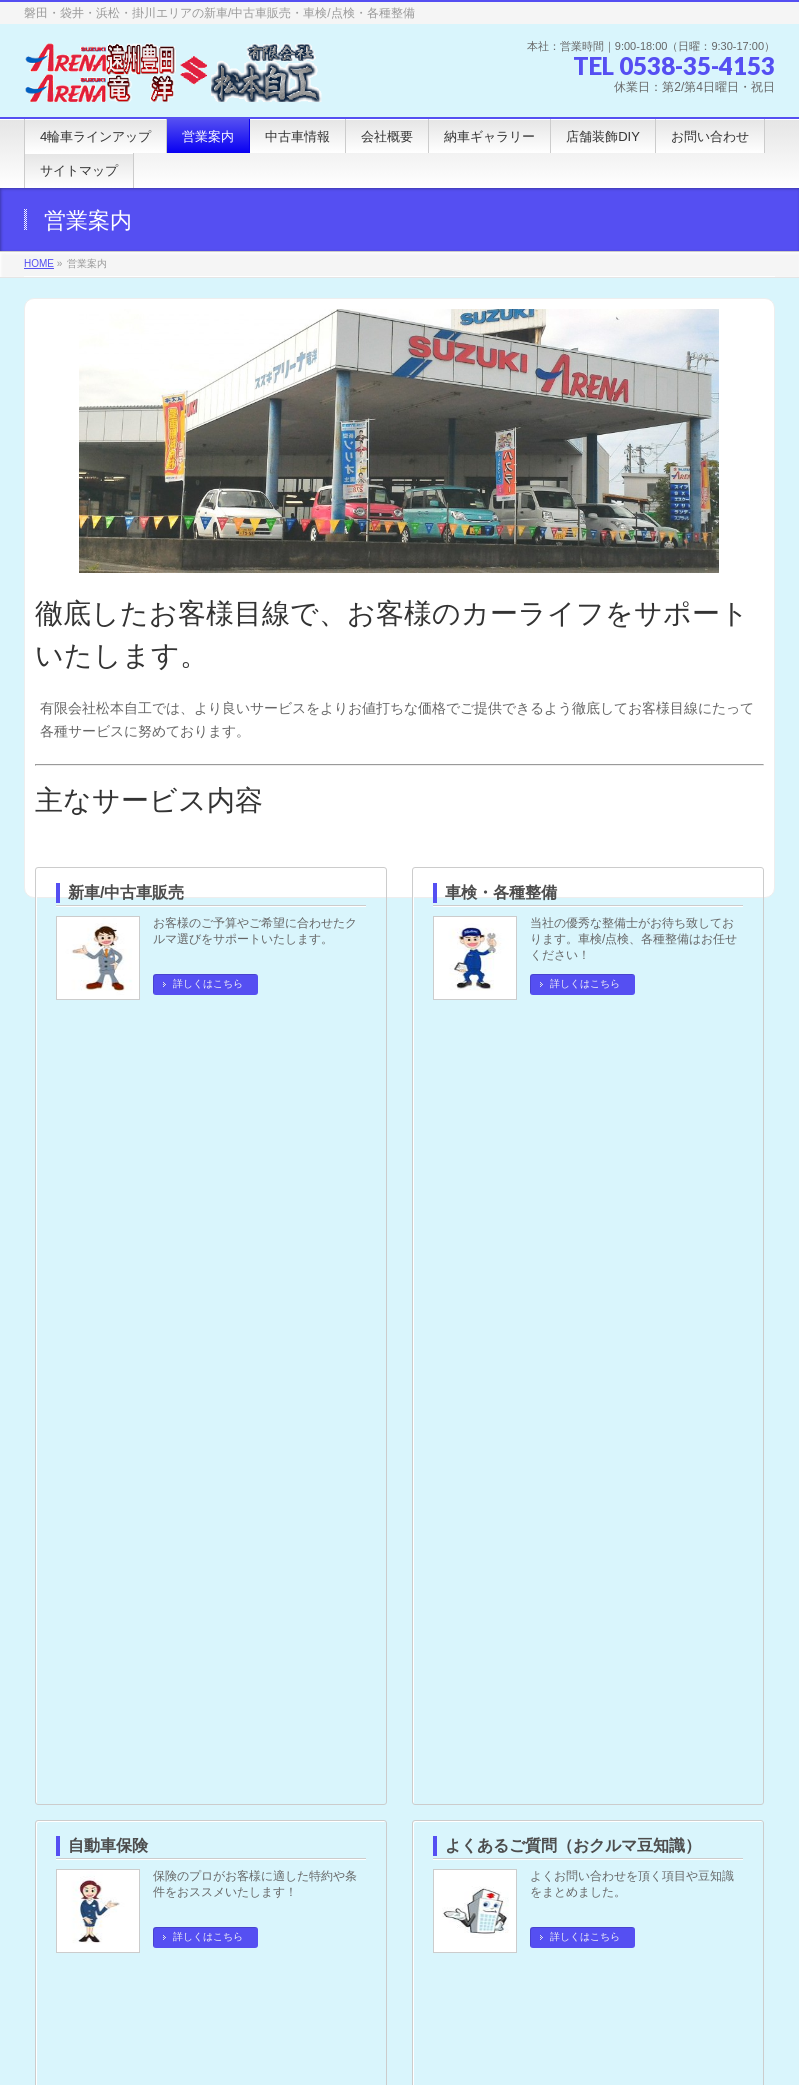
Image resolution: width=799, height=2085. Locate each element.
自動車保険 (108, 1059)
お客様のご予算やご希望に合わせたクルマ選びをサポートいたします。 (255, 931)
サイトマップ (212, 1836)
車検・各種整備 (501, 892)
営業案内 (74, 1299)
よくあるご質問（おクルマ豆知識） (573, 1059)
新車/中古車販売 (126, 892)
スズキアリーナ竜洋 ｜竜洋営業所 (170, 1736)
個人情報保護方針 (90, 1836)
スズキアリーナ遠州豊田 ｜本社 (163, 1652)
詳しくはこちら (208, 983)
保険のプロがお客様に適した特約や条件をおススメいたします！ (255, 1098)
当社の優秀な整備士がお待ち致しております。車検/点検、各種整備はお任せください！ (633, 939)
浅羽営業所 (98, 1694)
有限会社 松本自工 (376, 2036)
